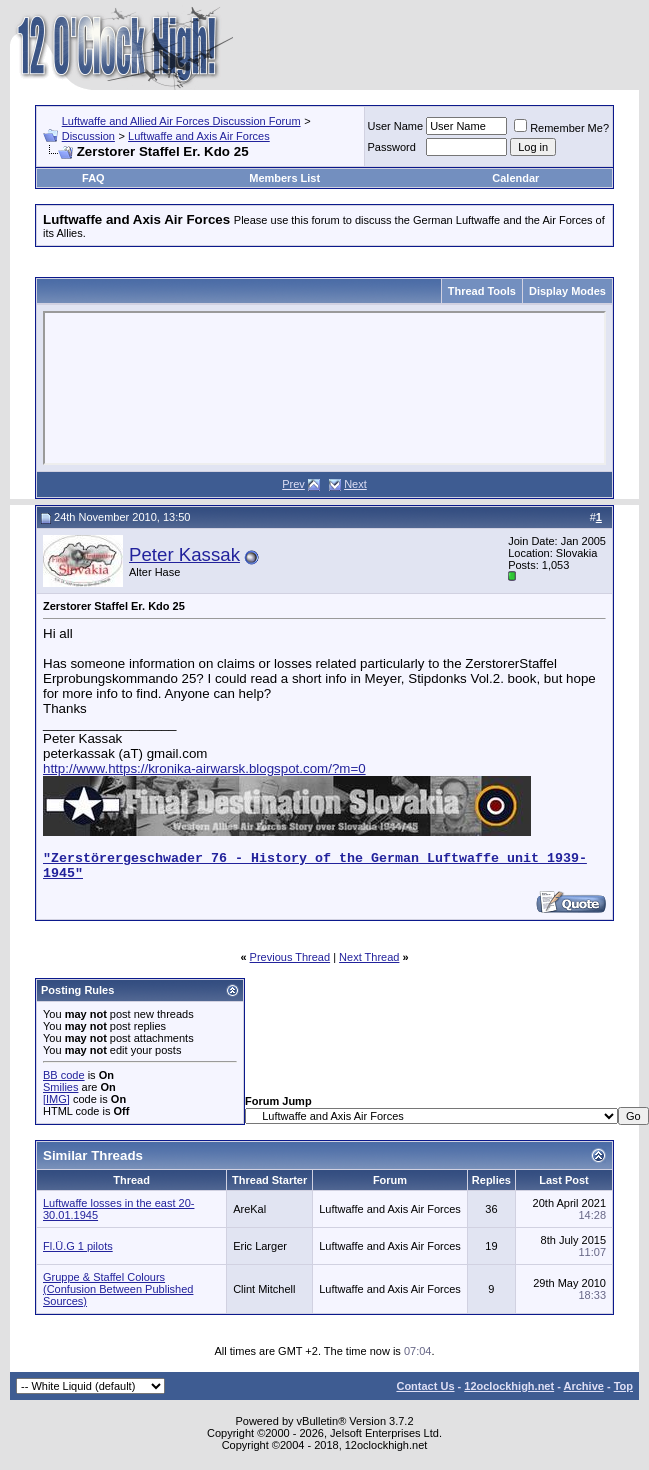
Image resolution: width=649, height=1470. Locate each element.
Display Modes (567, 291)
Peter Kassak (184, 554)
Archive (584, 1386)
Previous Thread (290, 957)
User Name (396, 126)
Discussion (88, 136)
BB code (64, 1075)
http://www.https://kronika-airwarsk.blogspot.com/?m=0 (204, 768)
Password (392, 147)
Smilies (60, 1087)
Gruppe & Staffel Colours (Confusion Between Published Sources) (118, 1289)
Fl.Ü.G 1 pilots (78, 1246)
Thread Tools (482, 291)
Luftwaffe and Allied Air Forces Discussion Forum (181, 121)
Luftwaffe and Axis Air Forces (199, 136)
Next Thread (369, 957)
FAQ (93, 178)
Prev (293, 484)
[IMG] (56, 1099)
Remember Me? (561, 128)
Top (623, 1386)
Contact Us (425, 1386)
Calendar (515, 178)
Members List (284, 178)
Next (355, 484)
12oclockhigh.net (509, 1386)
